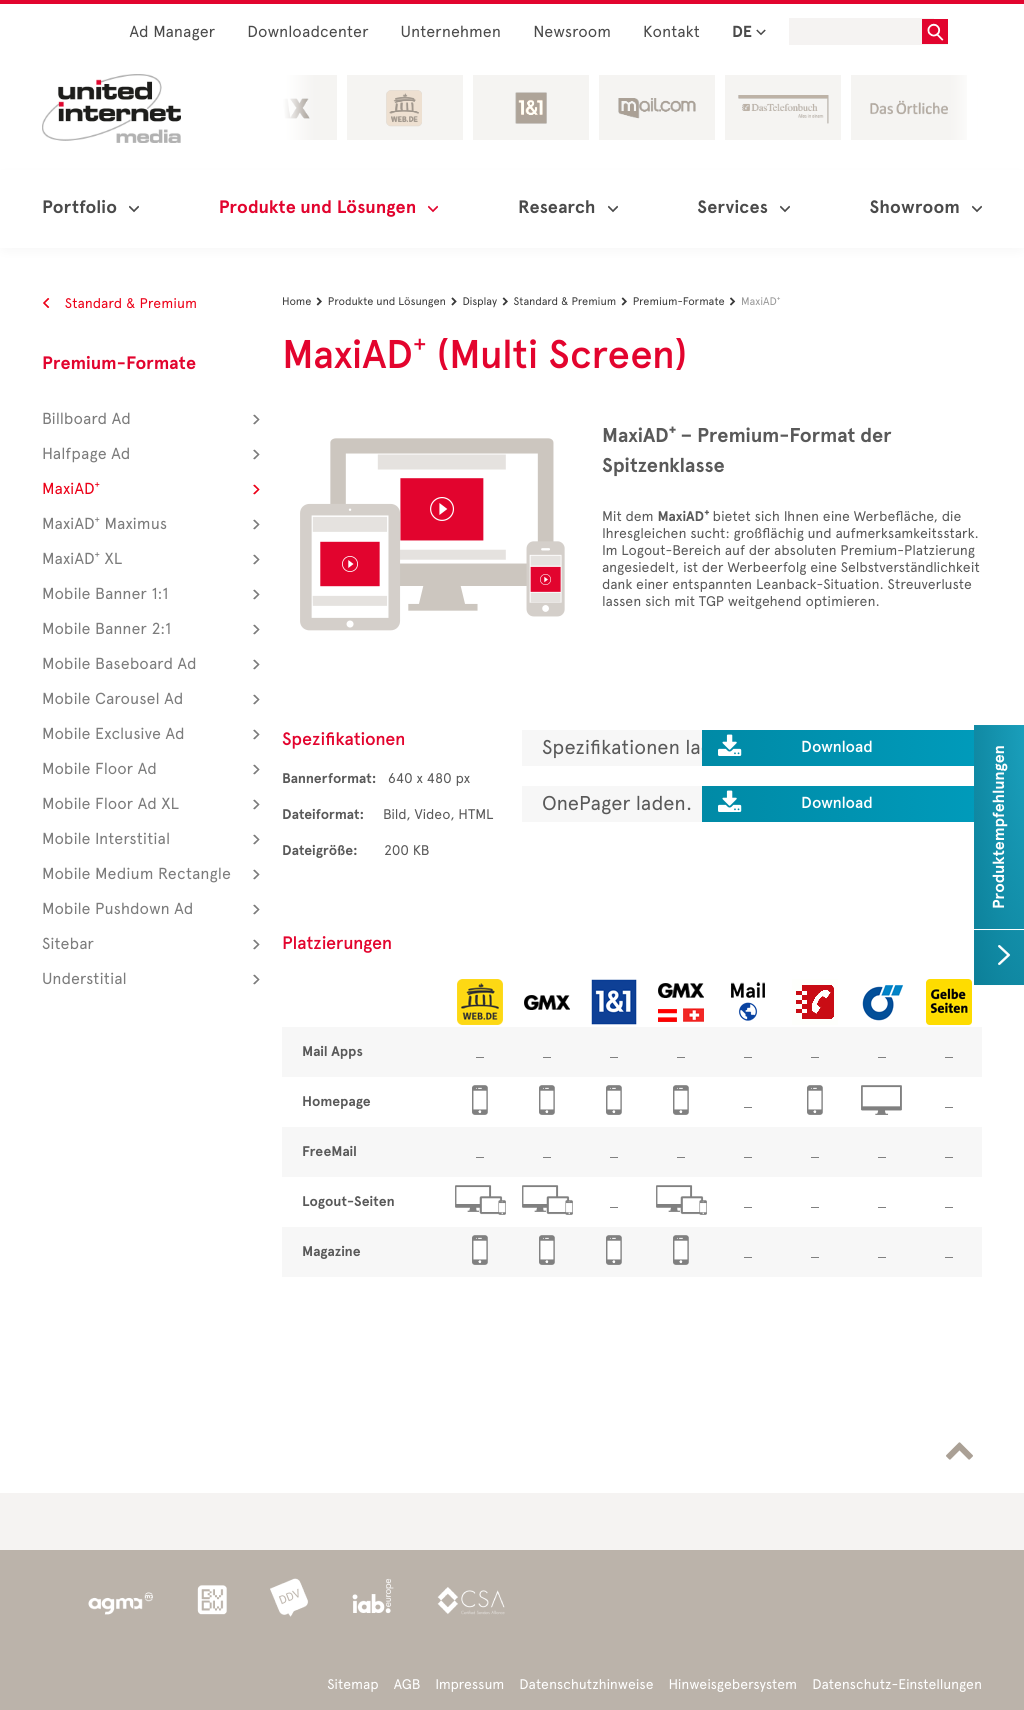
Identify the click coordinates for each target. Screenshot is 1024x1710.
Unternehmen (451, 32)
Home (305, 301)
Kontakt (671, 32)
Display (487, 301)
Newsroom (572, 32)
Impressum (469, 1684)
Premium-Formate (119, 364)
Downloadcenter (307, 32)
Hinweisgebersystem (733, 1684)
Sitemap (352, 1684)
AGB (407, 1684)
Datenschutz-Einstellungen (897, 1684)
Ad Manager (173, 32)
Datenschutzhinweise (586, 1684)
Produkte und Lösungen (395, 301)
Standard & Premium (119, 303)
